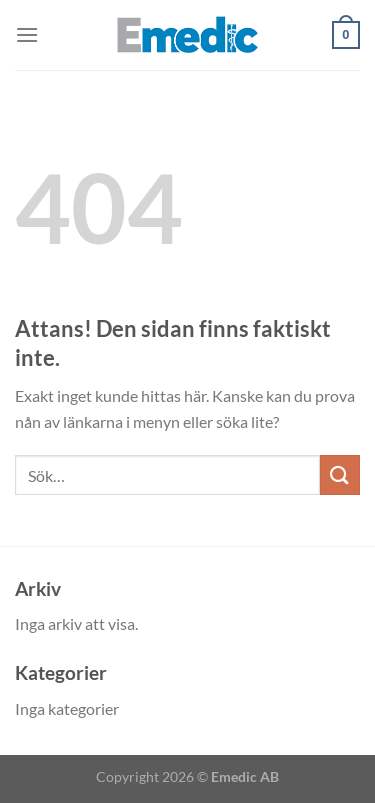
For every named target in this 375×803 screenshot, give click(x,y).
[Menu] (27, 34)
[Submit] (340, 474)
